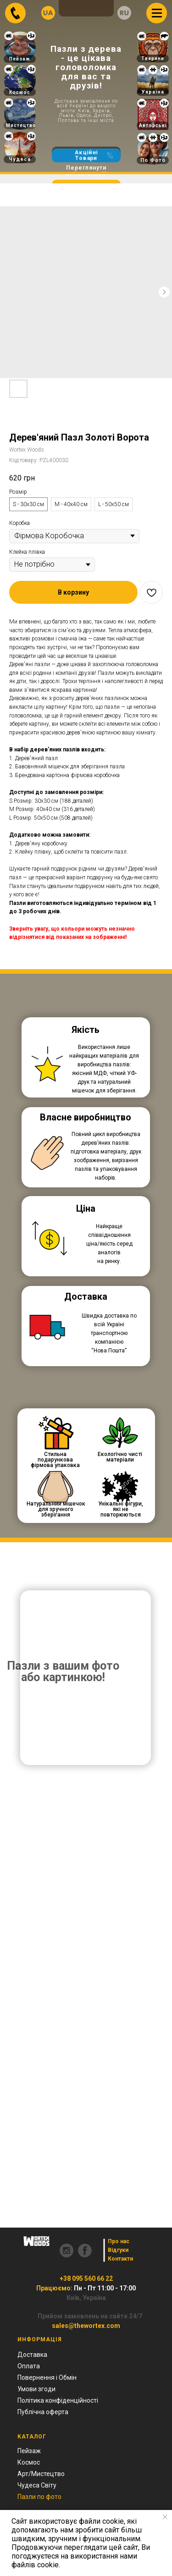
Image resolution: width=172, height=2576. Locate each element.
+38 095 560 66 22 (86, 2278)
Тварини (152, 58)
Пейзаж (19, 58)
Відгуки (118, 2250)
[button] (73, 592)
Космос (19, 92)
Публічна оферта (42, 2412)
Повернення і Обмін (47, 2377)
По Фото (153, 160)
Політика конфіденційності (57, 2400)
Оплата (28, 2366)
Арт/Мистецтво (41, 2473)
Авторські (153, 125)
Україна (153, 92)
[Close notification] (165, 2516)
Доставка (32, 2354)
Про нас (118, 2241)
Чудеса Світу (36, 2485)
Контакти (120, 2259)
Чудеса (20, 159)
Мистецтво (21, 125)
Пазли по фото (39, 2496)
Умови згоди (36, 2389)
